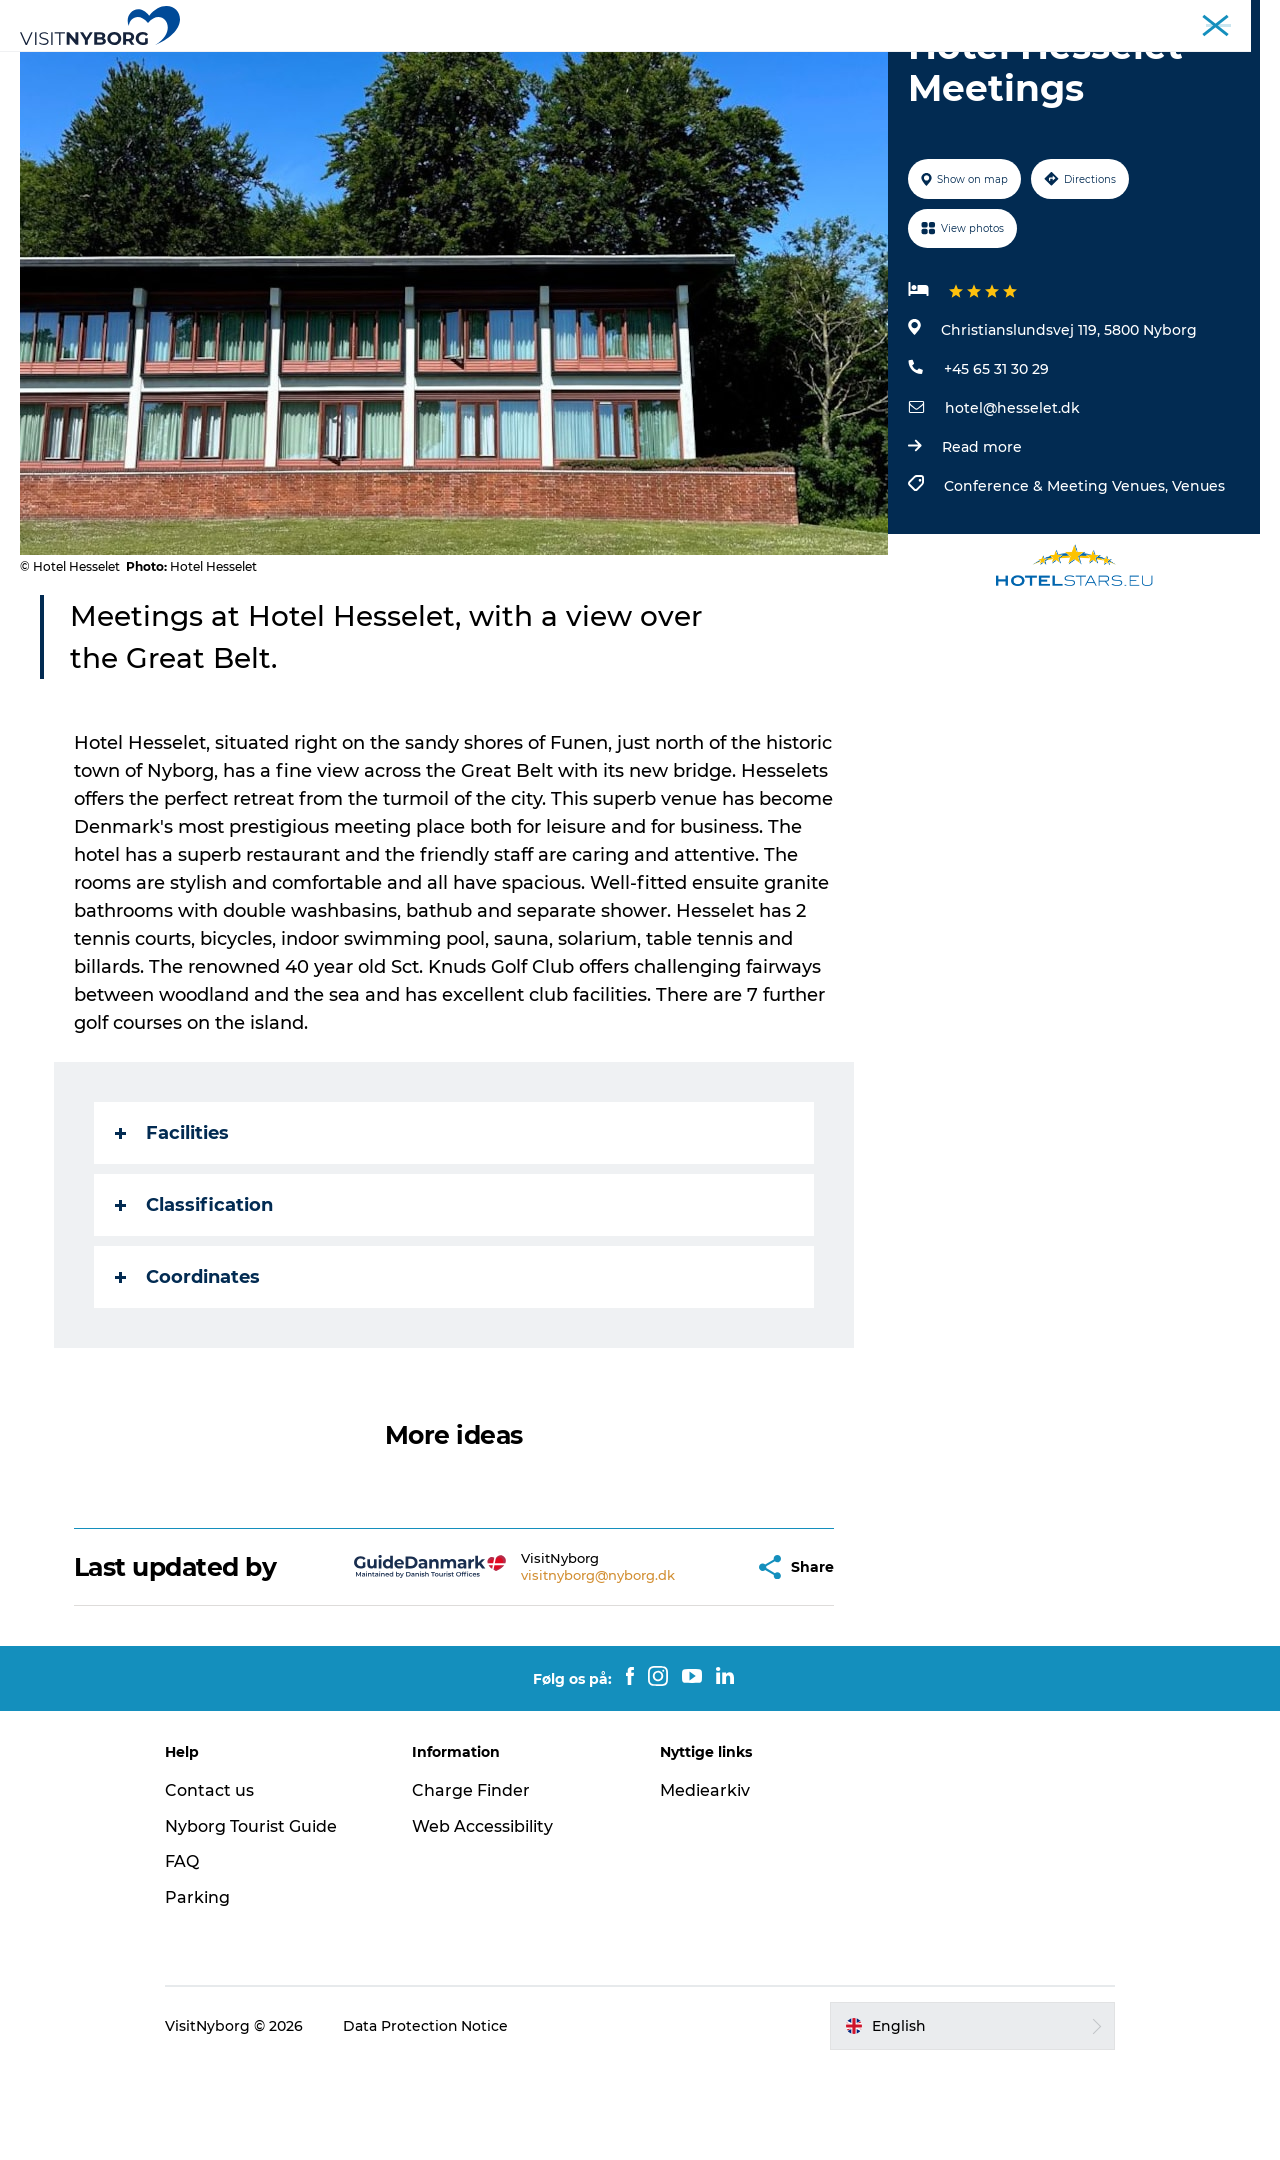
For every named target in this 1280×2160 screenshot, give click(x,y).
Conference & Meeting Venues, (1058, 581)
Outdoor (462, 64)
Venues (1198, 581)
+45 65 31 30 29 (996, 464)
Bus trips (1104, 19)
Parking (200, 1992)
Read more (982, 542)
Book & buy (981, 64)
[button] (689, 1662)
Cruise (1168, 19)
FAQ (185, 1956)
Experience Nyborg (328, 64)
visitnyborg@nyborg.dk (549, 1670)
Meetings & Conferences (986, 19)
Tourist (875, 19)
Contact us (212, 1885)
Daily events (570, 64)
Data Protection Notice (429, 2121)
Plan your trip (857, 64)
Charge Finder (473, 1885)
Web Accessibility (484, 1921)
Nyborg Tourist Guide (254, 1921)
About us (1233, 19)
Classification (194, 1300)
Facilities (172, 1228)
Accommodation (711, 64)
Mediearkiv (705, 1885)
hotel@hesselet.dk (1012, 503)
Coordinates (187, 1372)
